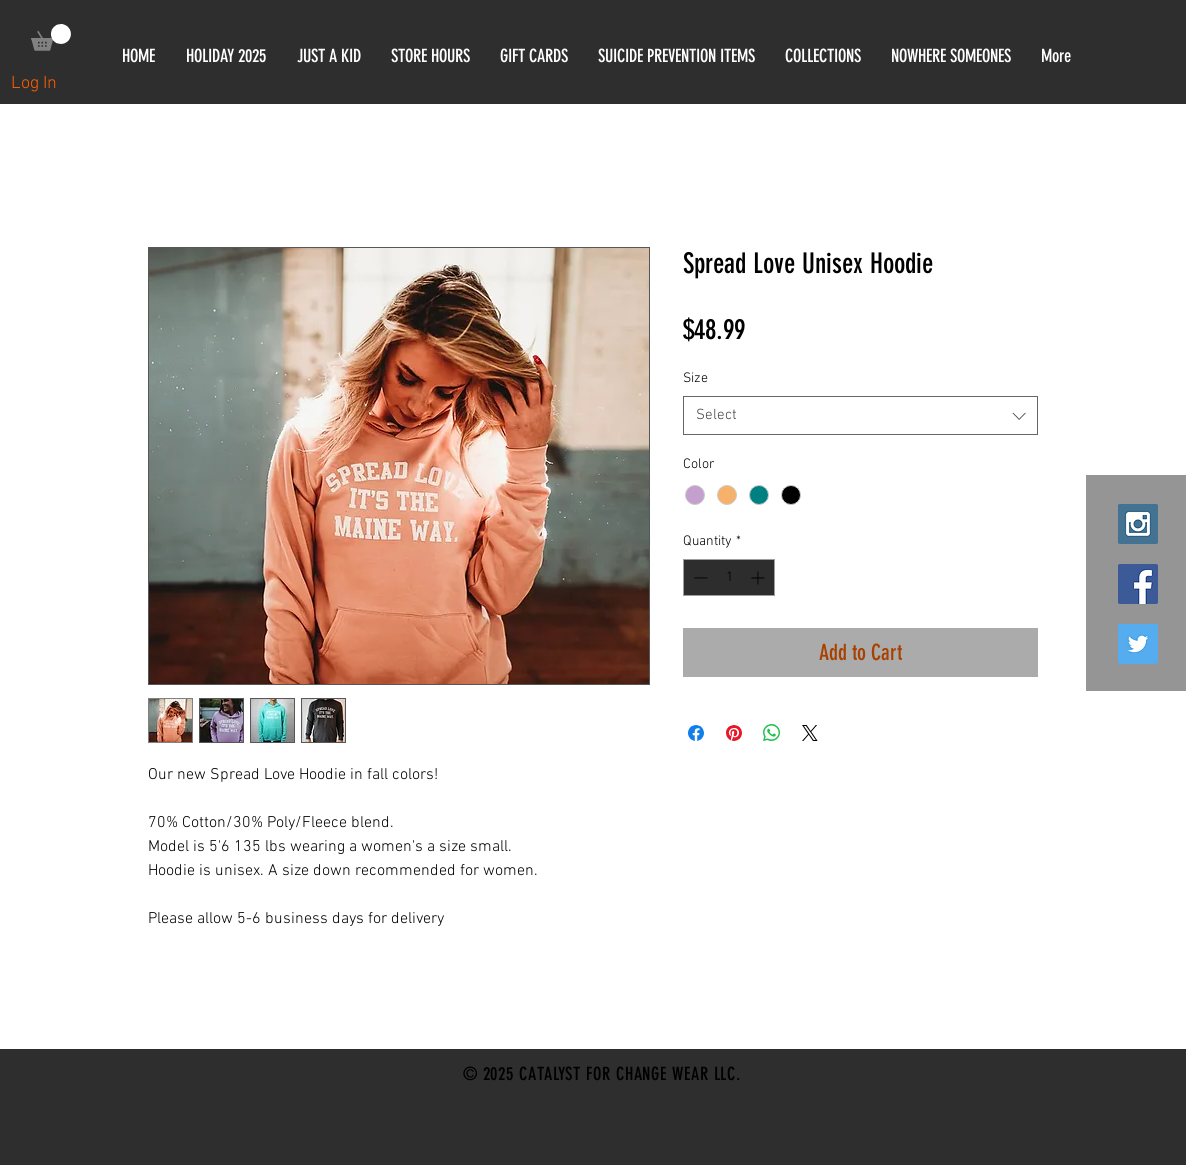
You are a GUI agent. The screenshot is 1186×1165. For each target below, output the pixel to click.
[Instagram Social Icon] (1138, 524)
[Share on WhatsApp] (772, 733)
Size (695, 378)
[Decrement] (698, 577)
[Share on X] (810, 733)
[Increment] (759, 577)
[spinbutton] (729, 577)
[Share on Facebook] (696, 733)
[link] (51, 37)
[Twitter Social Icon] (1138, 644)
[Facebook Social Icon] (1138, 584)
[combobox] (860, 415)
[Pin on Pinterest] (734, 733)
